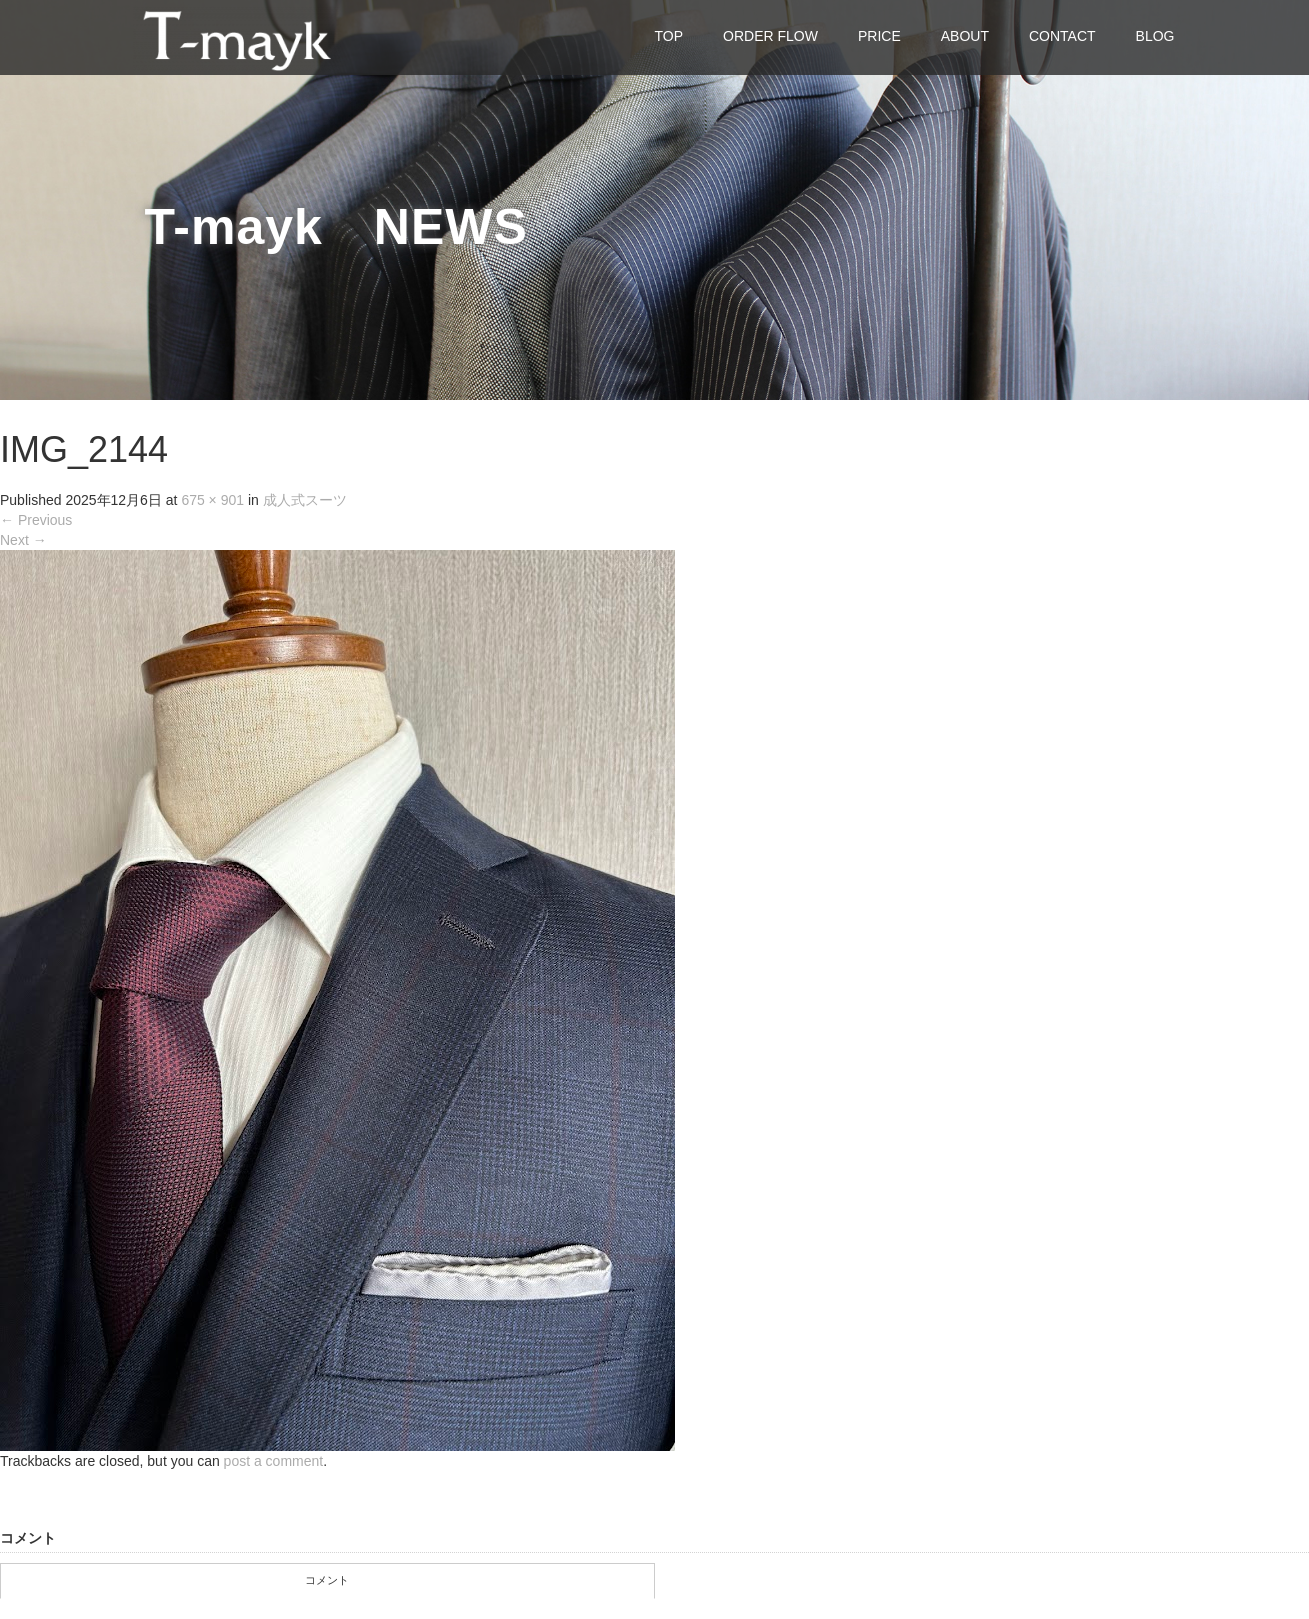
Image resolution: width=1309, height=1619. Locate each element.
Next (23, 540)
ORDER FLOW (770, 36)
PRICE (879, 36)
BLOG (1155, 36)
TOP (669, 36)
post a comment (274, 1461)
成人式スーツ (305, 500)
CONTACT (1062, 36)
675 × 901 (212, 500)
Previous (36, 520)
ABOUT (965, 36)
